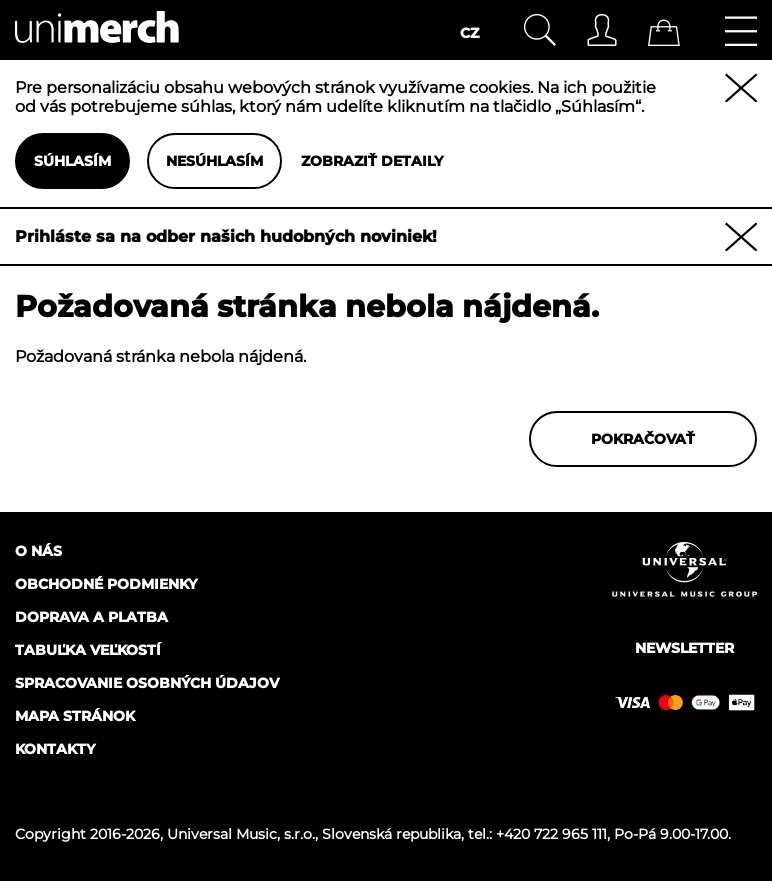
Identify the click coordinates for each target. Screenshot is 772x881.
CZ (469, 33)
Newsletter (684, 648)
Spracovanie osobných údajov (147, 683)
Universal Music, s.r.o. (241, 834)
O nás (38, 551)
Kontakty (55, 749)
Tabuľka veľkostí (88, 650)
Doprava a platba (91, 617)
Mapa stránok (75, 716)
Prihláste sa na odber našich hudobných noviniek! (226, 236)
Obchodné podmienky (106, 584)
